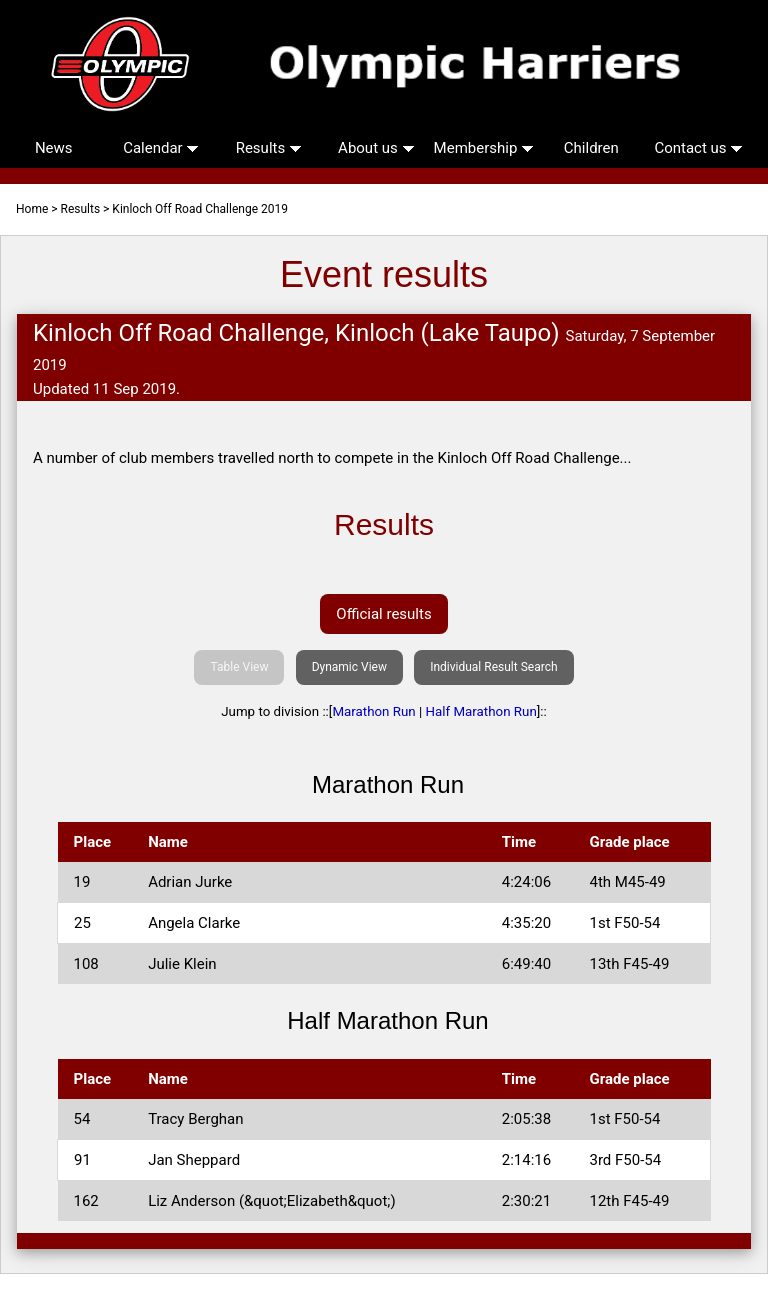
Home (32, 209)
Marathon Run (373, 711)
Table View (239, 667)
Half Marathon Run (481, 711)
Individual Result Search (493, 667)
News (54, 148)
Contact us (698, 148)
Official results (383, 614)
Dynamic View (349, 667)
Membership (484, 148)
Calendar (161, 148)
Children (591, 148)
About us (376, 148)
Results (269, 148)
